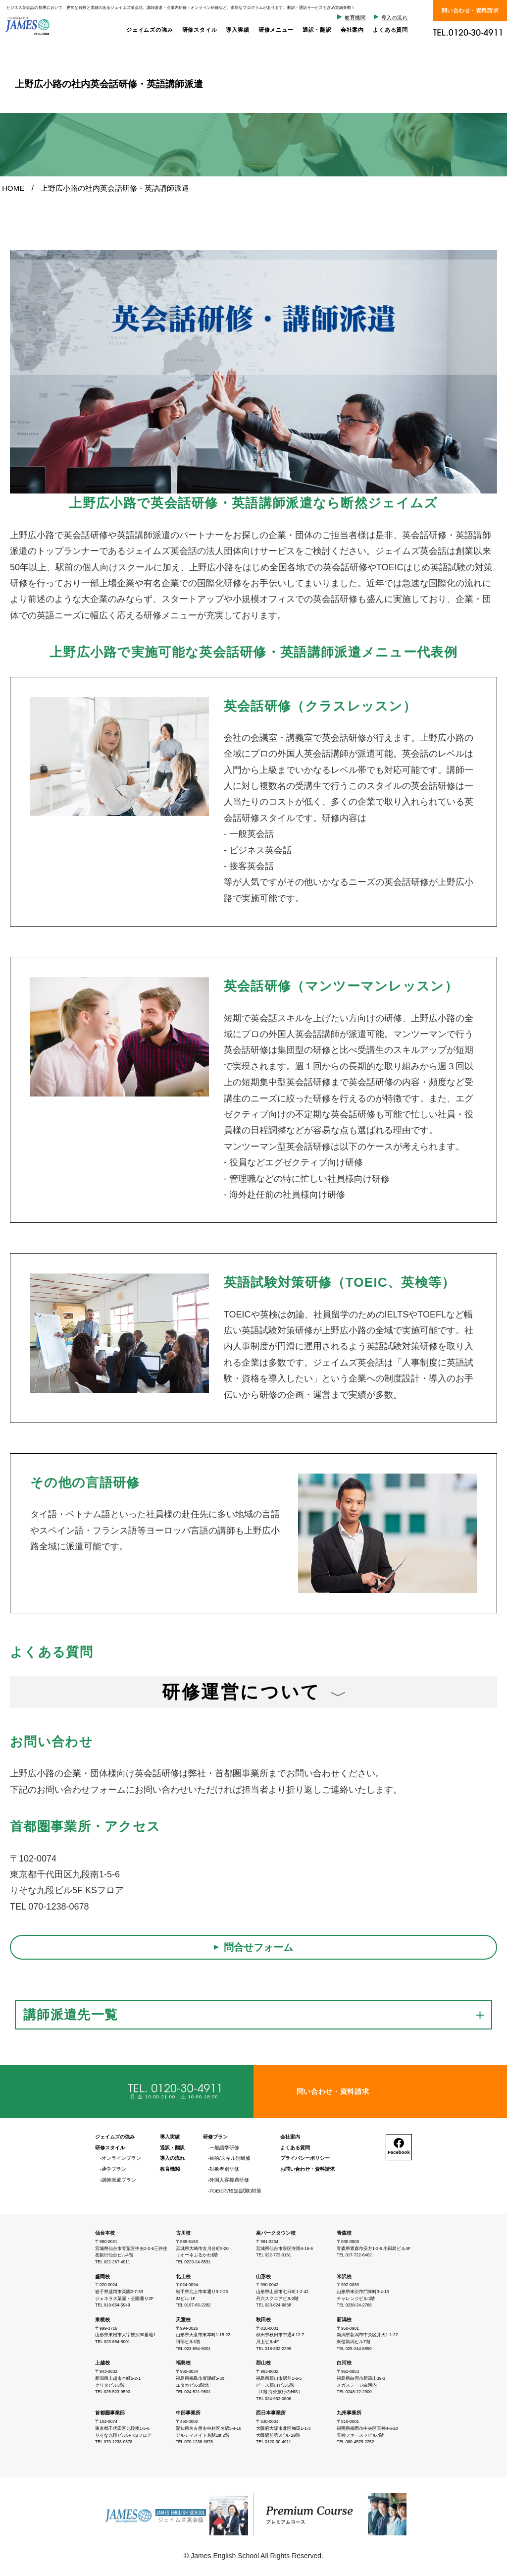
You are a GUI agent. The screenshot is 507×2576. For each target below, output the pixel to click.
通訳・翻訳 (317, 30)
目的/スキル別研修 (230, 2158)
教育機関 (355, 17)
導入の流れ (394, 17)
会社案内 (352, 30)
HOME (13, 188)
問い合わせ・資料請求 (470, 10)
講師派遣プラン (118, 2180)
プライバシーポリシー (305, 2158)
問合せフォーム (258, 1947)
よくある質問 (390, 30)
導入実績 (237, 30)
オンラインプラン (121, 2158)
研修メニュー (276, 30)
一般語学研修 (224, 2147)
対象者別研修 (224, 2169)
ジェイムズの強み (149, 30)
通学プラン (113, 2169)
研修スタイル (199, 30)
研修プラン (215, 2136)
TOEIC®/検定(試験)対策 (235, 2190)
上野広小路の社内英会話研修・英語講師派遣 (115, 188)
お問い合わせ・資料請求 (307, 2169)
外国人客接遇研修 (229, 2180)
